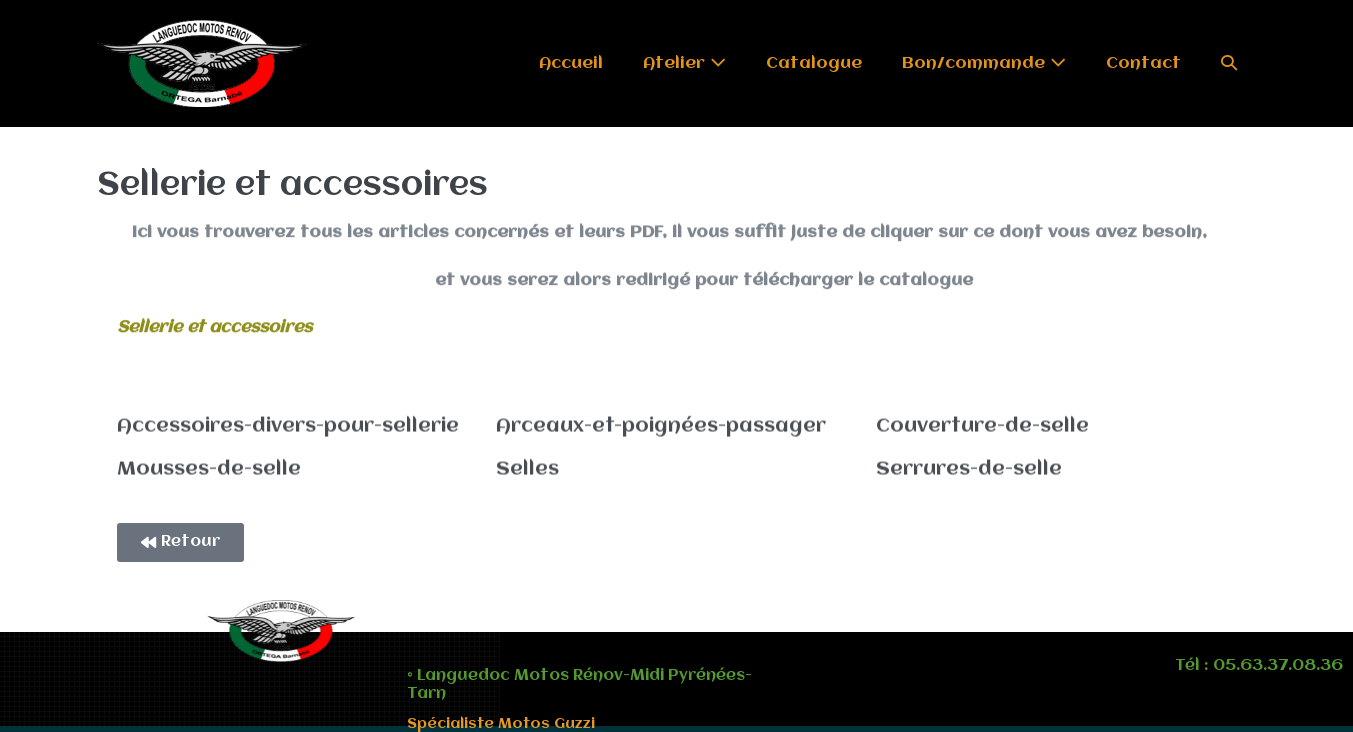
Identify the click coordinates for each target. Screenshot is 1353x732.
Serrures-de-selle (969, 466)
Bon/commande (984, 63)
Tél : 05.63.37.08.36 (1259, 666)
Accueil (571, 63)
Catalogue (814, 63)
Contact (1143, 63)
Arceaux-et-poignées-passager (661, 424)
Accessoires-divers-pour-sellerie (288, 424)
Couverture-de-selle (982, 424)
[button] (1229, 63)
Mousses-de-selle (209, 466)
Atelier (684, 63)
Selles (527, 466)
